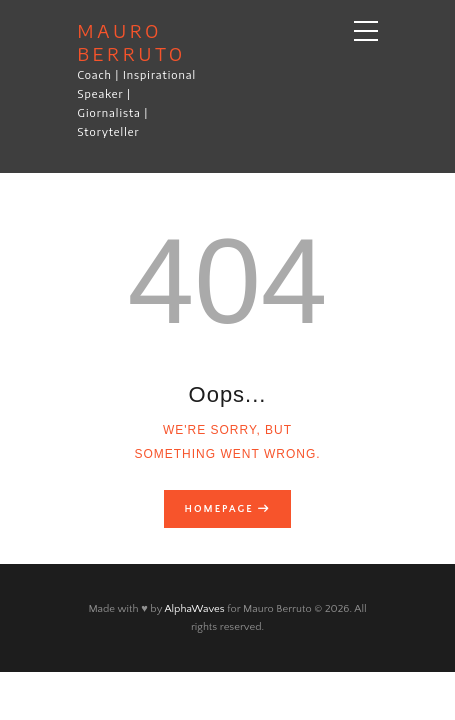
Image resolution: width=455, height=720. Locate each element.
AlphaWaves (194, 609)
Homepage (219, 509)
